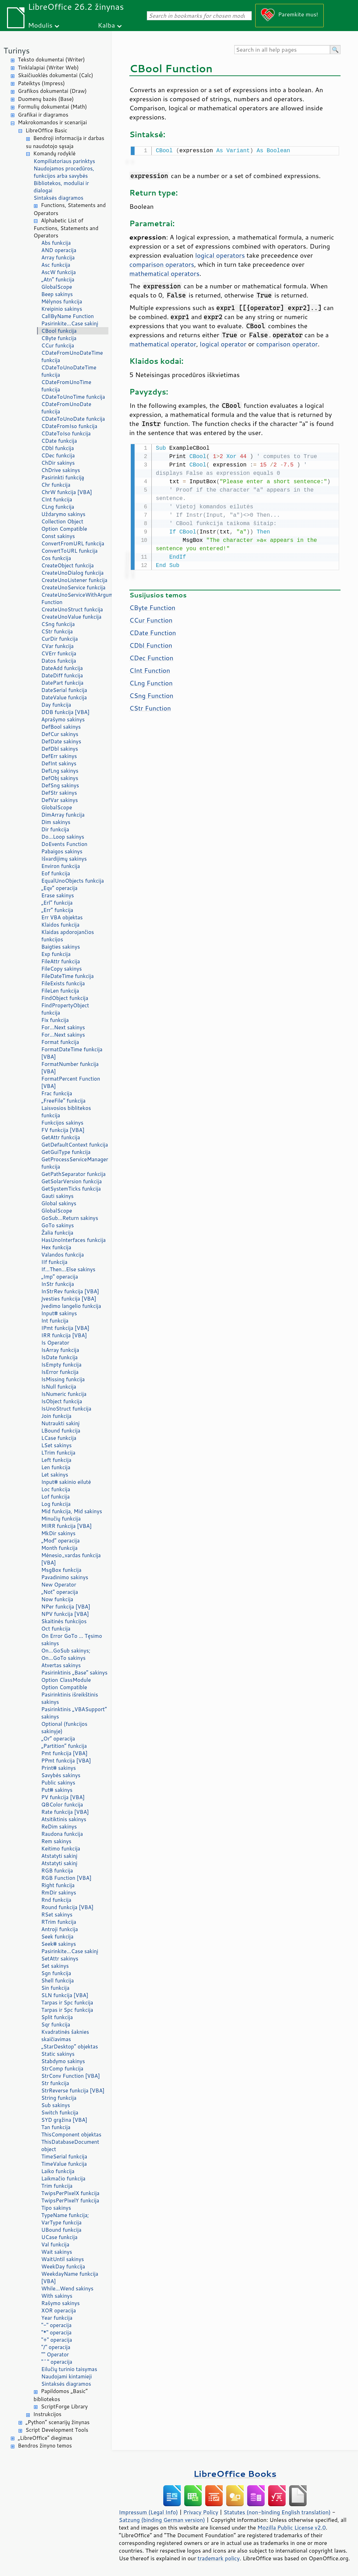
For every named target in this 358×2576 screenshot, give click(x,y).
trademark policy (218, 2558)
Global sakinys (58, 1203)
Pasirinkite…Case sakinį (69, 323)
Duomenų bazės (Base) (46, 99)
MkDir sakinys (58, 1533)
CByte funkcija (59, 338)
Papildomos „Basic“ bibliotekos (61, 2395)
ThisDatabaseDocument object (70, 2145)
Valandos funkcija (62, 1254)
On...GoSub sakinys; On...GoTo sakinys (65, 1654)
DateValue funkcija (64, 697)
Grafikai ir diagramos (43, 114)
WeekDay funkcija (63, 2266)
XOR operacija (58, 2310)
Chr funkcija (55, 484)
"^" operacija (56, 2361)
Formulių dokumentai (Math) (52, 106)
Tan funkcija (55, 2127)
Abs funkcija (56, 242)
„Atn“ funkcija (57, 279)
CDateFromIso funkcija (69, 426)
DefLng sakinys (59, 770)
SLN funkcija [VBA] (64, 1995)
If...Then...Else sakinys (68, 1269)
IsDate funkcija (59, 1357)
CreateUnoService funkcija (73, 587)
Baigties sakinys (60, 946)
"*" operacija (56, 2332)
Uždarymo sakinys (63, 514)
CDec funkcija (58, 455)
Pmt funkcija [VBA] (64, 1753)
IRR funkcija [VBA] (64, 1335)
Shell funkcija (57, 1980)
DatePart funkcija (62, 682)
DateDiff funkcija (62, 675)
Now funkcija (57, 1599)
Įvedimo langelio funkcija (71, 1306)
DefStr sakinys (59, 792)
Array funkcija (58, 257)
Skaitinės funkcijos (64, 1621)
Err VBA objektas (62, 917)
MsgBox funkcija (61, 1570)
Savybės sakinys (60, 1775)
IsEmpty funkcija (61, 1364)
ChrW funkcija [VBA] (66, 492)
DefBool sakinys (61, 726)
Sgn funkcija (56, 1973)
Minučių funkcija (61, 1518)
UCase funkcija (59, 2237)
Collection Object (62, 521)
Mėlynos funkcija (61, 301)
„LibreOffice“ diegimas (45, 2438)
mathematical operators (164, 272)
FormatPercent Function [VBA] (70, 1082)
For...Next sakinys (63, 1027)
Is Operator (55, 1342)
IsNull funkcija (58, 1386)
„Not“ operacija (59, 1592)
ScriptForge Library (64, 2406)
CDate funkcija (59, 440)
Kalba (106, 25)
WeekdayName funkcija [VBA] (69, 2277)
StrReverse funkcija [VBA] (73, 2090)
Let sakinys (54, 1474)
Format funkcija (60, 1042)
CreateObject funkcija (67, 565)
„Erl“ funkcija (57, 902)
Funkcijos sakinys (62, 1122)
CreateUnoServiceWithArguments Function (74, 598)
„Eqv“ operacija (59, 888)
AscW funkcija (58, 272)
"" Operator (55, 2354)
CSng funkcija (58, 624)
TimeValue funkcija (64, 2163)
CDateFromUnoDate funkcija (66, 407)
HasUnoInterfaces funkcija (73, 1240)
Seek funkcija (57, 1936)
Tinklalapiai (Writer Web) (48, 67)
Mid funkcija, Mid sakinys (71, 1511)
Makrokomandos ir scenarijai (52, 122)
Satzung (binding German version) (162, 2520)
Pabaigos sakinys (62, 851)
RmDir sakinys (58, 1892)
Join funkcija (56, 1416)
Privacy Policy (200, 2512)
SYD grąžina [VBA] (64, 2120)
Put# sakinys (56, 1790)
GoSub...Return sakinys (69, 1218)
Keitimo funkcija (60, 1848)
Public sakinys (58, 1782)
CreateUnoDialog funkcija (72, 572)
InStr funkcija (57, 1284)
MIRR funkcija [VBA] (66, 1526)
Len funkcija (55, 1467)
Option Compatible (64, 528)
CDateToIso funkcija (66, 433)
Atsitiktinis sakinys (63, 1819)
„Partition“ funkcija (64, 1746)
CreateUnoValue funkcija (71, 616)
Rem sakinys (56, 1841)
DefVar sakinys (59, 800)
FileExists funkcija (63, 983)
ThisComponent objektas (71, 2134)
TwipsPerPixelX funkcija (70, 2193)
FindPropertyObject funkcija (65, 1009)
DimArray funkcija (63, 814)
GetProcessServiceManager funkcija (74, 1163)
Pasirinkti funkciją (62, 477)
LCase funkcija (58, 1438)
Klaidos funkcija (60, 924)
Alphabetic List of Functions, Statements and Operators (66, 228)
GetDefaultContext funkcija (74, 1144)
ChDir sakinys (58, 462)
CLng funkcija (57, 506)
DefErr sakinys (59, 756)
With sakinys (56, 2295)
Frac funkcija (56, 1093)
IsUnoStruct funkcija (66, 1408)
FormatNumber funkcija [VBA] (70, 1067)
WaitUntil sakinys (62, 2259)
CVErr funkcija (58, 653)
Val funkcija (55, 2244)
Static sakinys (57, 2054)
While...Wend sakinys (67, 2288)
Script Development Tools (57, 2430)
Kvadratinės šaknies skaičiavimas (65, 2035)
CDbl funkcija (57, 448)
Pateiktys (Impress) (41, 83)
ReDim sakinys (59, 1826)
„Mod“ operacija (60, 1540)
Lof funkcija (55, 1496)
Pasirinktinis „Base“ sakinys (74, 1672)
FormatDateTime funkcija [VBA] (71, 1053)
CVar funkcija (57, 646)
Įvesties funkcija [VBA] (68, 1298)
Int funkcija (55, 1320)
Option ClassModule (66, 1680)
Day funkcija (56, 704)
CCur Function (150, 618)
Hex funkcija (56, 1247)
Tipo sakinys (56, 2207)
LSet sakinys (56, 1445)
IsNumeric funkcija (63, 1394)
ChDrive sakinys (60, 470)
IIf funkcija (54, 1262)
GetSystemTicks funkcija (71, 1188)
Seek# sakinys (58, 1944)
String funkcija (59, 2098)
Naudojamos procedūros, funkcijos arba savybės (64, 172)
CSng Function (151, 694)
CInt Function (149, 669)
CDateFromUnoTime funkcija (66, 385)
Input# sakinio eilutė (66, 1482)
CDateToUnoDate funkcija (73, 418)
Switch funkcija (59, 2112)
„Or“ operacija (58, 1738)
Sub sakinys (55, 2105)
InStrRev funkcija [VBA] (70, 1291)
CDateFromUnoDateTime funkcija (72, 356)
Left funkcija (56, 1460)
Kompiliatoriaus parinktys (64, 161)
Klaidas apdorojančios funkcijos (67, 935)
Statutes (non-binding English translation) (276, 2512)
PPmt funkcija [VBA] (66, 1760)
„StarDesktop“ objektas (69, 2046)
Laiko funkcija (57, 2171)
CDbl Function (150, 643)
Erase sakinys (57, 895)
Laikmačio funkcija (63, 2178)
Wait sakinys (56, 2251)
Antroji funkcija (59, 1929)
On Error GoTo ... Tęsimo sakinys (71, 1639)
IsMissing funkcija (63, 1379)
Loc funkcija (55, 1489)
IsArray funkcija (60, 1350)
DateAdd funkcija (62, 668)
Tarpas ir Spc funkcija (67, 2002)
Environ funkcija (60, 866)
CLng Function (151, 681)
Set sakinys (55, 1966)
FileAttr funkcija (60, 961)
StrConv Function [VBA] (70, 2076)
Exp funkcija (56, 954)
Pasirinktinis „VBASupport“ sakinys (74, 1713)
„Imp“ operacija (59, 1276)
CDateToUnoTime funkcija (73, 396)
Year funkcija (56, 2317)
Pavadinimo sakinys (64, 1577)
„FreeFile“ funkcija (63, 1100)
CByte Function (152, 606)
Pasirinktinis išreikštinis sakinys (69, 1698)
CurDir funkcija (59, 638)
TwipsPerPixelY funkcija (70, 2200)
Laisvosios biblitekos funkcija (66, 1111)
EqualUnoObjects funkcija (72, 880)
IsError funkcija (60, 1372)
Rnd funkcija (56, 1900)
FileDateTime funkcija (67, 976)
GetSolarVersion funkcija (71, 1181)
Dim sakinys (55, 822)
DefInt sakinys (58, 763)
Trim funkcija (56, 2185)
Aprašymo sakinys (63, 719)
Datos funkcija (58, 660)
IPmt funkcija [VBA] (65, 1328)
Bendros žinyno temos (45, 2445)
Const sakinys (58, 536)
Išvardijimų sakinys (64, 858)
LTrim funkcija (58, 1452)
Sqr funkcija (55, 2024)
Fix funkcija (55, 1020)
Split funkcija (57, 2017)
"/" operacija (55, 2347)
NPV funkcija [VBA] (65, 1614)
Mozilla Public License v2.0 (291, 2527)
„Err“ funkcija (57, 910)
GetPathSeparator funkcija (73, 1174)
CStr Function (150, 706)
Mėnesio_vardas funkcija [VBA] (71, 1559)
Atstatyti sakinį (59, 1856)
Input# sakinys (59, 1313)
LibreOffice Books (235, 2473)
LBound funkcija (60, 1430)
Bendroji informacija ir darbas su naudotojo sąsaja (65, 142)
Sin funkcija (55, 1988)
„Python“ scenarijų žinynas (58, 2422)
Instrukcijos (47, 2414)
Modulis (40, 25)
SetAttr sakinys (59, 1958)
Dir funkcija (55, 829)
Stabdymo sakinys (63, 2061)
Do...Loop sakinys (62, 836)
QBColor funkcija (62, 1804)
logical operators (220, 254)
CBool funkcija (59, 330)
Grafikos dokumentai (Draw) (52, 91)
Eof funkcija (55, 873)
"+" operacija (56, 2339)
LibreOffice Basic (46, 130)
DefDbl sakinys (59, 748)
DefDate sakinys (61, 741)
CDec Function (151, 656)
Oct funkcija (55, 1628)
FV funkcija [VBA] (62, 1130)
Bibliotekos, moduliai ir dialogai (61, 186)
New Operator (58, 1584)
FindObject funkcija (64, 998)
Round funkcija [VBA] (67, 1907)
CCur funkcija (57, 345)
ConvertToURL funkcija (69, 550)
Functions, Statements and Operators (70, 209)
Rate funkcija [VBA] (65, 1812)
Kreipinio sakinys (61, 308)
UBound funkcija (61, 2229)
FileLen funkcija (60, 990)
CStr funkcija (57, 631)
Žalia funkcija (57, 1232)
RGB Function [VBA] (66, 1878)
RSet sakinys (56, 1914)
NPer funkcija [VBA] (65, 1606)
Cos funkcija (56, 558)
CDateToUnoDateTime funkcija (68, 371)
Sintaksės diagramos (59, 197)
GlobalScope (56, 286)
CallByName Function (67, 316)
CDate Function (152, 631)
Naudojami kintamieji (66, 2376)
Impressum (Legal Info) (148, 2512)
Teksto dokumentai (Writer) (51, 59)
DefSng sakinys (60, 785)
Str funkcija (55, 2083)
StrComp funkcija (62, 2068)
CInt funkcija (56, 499)
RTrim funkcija (58, 1922)
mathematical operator (162, 343)
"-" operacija (56, 2325)
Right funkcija (57, 1885)
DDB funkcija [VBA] (65, 712)
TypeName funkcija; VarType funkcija (65, 2218)
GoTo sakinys (57, 1225)
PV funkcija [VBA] (63, 1797)
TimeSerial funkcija (64, 2156)
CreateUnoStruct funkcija (72, 609)
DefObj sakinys (59, 778)
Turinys (16, 50)
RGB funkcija (57, 1870)
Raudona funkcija (62, 1834)
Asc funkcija (55, 264)
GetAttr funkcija (60, 1137)
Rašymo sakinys (60, 2303)
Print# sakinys (58, 1768)
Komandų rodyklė (54, 153)
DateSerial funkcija (64, 690)
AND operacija (58, 250)
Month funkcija (59, 1548)
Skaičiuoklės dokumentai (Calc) (55, 75)
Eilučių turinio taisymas (69, 2369)
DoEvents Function (64, 844)
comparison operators (161, 263)
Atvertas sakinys (61, 1665)
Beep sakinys (57, 294)
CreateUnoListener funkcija (74, 580)
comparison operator (287, 343)
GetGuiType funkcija (66, 1152)
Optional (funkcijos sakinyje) (64, 1727)
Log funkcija (56, 1504)
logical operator (223, 343)
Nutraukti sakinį (60, 1423)
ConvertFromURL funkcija (72, 543)
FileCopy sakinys (61, 968)
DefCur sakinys (59, 734)
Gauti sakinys (57, 1196)
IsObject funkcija (61, 1401)
